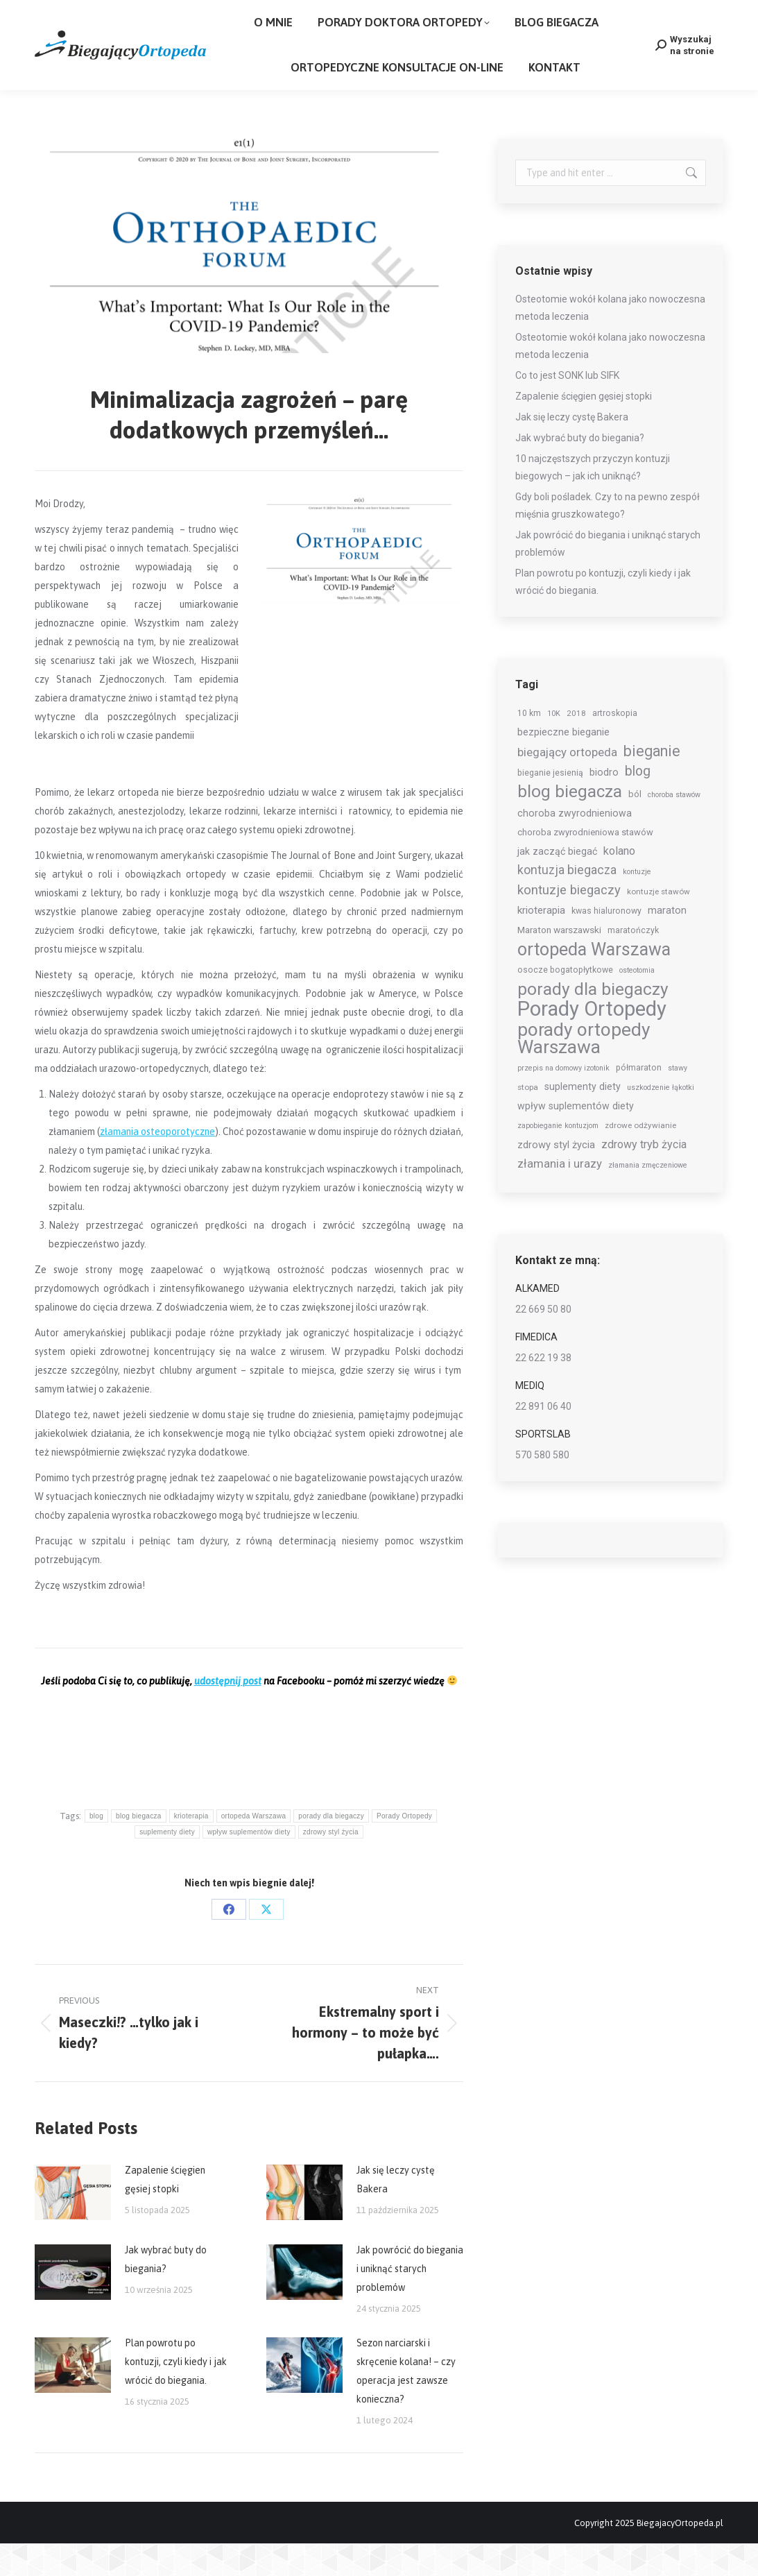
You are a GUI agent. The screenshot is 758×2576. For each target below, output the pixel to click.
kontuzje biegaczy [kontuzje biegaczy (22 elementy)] (569, 922)
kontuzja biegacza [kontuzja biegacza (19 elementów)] (567, 903)
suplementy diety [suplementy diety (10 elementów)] (582, 1119)
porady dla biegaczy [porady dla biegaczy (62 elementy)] (593, 1021)
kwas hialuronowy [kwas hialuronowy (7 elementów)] (606, 943)
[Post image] (73, 2225)
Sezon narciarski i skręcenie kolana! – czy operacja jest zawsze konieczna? (406, 2403)
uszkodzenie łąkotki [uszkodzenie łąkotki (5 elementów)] (660, 1120)
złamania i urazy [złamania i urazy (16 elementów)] (559, 1196)
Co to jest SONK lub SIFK (567, 407)
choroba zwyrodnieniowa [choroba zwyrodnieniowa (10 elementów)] (574, 845)
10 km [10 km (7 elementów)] (529, 746)
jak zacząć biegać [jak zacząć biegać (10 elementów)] (557, 883)
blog (96, 1848)
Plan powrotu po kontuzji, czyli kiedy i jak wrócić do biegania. (176, 2394)
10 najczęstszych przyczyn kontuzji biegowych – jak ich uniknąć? (592, 500)
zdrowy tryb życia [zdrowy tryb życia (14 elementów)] (644, 1177)
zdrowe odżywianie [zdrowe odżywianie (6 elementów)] (640, 1158)
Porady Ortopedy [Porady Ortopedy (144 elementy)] (591, 1041)
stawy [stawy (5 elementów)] (677, 1100)
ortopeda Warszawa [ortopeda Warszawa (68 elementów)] (594, 982)
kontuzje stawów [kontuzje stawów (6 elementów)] (658, 924)
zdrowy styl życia (331, 1864)
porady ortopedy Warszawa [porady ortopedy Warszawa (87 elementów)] (583, 1071)
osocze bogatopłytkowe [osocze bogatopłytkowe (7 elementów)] (565, 1002)
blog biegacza (139, 1848)
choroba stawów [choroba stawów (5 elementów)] (674, 827)
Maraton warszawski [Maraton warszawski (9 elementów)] (559, 962)
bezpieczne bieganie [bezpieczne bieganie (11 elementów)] (563, 764)
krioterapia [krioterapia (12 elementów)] (541, 943)
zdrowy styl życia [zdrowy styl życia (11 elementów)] (556, 1177)
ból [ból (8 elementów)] (634, 826)
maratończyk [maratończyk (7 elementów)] (633, 963)
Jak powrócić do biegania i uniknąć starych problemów (409, 2301)
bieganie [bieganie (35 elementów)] (651, 783)
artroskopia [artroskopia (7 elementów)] (614, 746)
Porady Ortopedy (404, 1848)
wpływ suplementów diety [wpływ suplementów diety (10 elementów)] (575, 1138)
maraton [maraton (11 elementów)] (667, 943)
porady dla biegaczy (331, 1848)
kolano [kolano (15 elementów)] (619, 883)
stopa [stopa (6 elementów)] (527, 1120)
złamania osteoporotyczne (157, 1164)
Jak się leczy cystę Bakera (395, 2212)
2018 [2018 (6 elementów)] (576, 746)
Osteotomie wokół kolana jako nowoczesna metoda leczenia (610, 340)
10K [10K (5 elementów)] (553, 746)
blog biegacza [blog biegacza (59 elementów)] (569, 824)
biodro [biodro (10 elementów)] (604, 804)
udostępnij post (227, 1713)
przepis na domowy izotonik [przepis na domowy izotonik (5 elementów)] (563, 1100)
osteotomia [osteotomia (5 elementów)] (637, 1002)
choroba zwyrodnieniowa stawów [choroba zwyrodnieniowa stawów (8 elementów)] (585, 865)
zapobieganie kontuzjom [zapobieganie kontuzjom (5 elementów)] (557, 1158)
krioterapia (191, 1848)
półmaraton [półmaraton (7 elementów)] (639, 1100)
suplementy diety (167, 1864)
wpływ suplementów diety (249, 1864)
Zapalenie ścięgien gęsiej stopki (165, 2212)
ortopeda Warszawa (253, 1848)
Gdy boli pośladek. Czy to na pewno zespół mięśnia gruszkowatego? (607, 538)
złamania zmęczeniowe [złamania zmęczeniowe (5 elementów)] (647, 1197)
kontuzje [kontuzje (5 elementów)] (637, 904)
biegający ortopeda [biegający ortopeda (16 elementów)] (567, 785)
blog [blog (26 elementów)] (638, 804)
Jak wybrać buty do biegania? (166, 2292)
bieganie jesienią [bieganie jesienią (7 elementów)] (550, 805)
